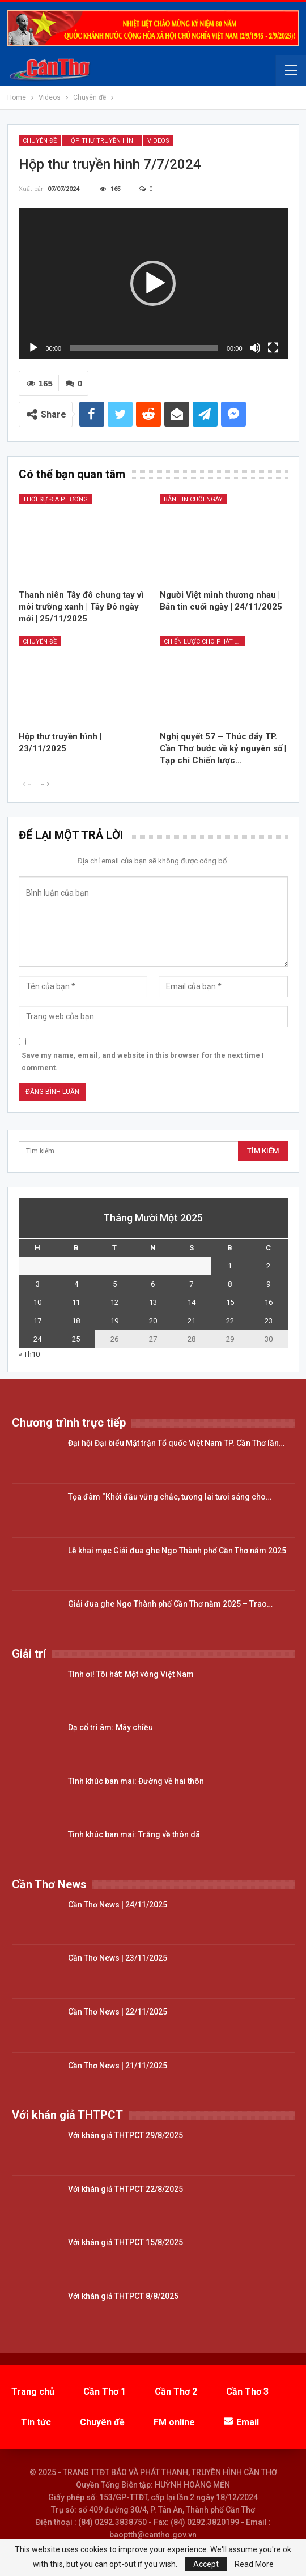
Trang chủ (32, 2391)
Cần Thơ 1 (104, 2391)
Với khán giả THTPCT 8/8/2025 (123, 2296)
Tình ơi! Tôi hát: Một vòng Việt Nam (131, 1674)
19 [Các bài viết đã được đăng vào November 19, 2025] (114, 1321)
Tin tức (36, 2422)
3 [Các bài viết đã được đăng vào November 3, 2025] (38, 1284)
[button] (153, 283)
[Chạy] (33, 348)
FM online (174, 2422)
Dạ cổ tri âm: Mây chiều (110, 1727)
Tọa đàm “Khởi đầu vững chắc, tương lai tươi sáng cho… (169, 1496)
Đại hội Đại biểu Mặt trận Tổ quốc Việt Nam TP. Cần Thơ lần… (176, 1442)
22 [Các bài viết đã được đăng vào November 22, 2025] (230, 1321)
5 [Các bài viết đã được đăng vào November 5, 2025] (115, 1284)
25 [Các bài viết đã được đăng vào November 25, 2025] (76, 1339)
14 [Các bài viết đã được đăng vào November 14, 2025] (192, 1302)
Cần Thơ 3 (247, 2391)
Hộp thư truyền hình (102, 140)
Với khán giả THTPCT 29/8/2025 (125, 2135)
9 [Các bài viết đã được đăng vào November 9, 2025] (268, 1284)
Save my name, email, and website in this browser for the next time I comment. (143, 1061)
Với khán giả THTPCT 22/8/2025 (125, 2189)
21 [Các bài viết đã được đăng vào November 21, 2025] (192, 1321)
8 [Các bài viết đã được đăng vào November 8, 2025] (230, 1284)
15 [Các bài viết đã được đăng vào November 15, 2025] (230, 1302)
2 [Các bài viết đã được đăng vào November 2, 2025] (268, 1266)
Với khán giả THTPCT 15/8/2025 (125, 2242)
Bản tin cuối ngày (193, 499)
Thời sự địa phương (55, 499)
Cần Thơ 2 (176, 2391)
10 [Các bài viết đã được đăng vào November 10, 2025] (37, 1302)
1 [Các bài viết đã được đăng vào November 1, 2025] (230, 1266)
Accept (206, 2564)
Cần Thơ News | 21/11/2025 (117, 2065)
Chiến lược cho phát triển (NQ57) (204, 641)
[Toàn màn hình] (273, 348)
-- (27, 784)
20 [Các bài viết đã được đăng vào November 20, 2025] (153, 1321)
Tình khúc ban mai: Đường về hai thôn (136, 1781)
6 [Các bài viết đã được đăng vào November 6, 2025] (153, 1284)
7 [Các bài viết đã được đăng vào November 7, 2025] (191, 1284)
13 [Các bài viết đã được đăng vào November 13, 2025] (153, 1302)
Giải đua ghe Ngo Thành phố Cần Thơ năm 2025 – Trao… (170, 1603)
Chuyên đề (40, 140)
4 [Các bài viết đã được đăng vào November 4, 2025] (76, 1284)
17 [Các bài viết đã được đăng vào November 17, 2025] (37, 1321)
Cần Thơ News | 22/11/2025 (117, 2011)
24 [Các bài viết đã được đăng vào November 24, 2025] (37, 1339)
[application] (153, 283)
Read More (254, 2564)
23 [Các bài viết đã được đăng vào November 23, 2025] (269, 1321)
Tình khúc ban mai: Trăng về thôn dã (134, 1834)
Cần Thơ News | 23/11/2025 (117, 1957)
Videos (158, 140)
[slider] (144, 348)
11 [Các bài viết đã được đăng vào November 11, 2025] (76, 1302)
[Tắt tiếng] (255, 348)
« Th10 (29, 1354)
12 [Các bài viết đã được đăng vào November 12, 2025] (114, 1302)
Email (241, 2422)
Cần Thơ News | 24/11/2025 (117, 1904)
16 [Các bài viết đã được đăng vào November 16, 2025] (269, 1302)
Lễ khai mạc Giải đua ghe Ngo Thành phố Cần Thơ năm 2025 (177, 1550)
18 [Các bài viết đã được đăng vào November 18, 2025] (76, 1321)
